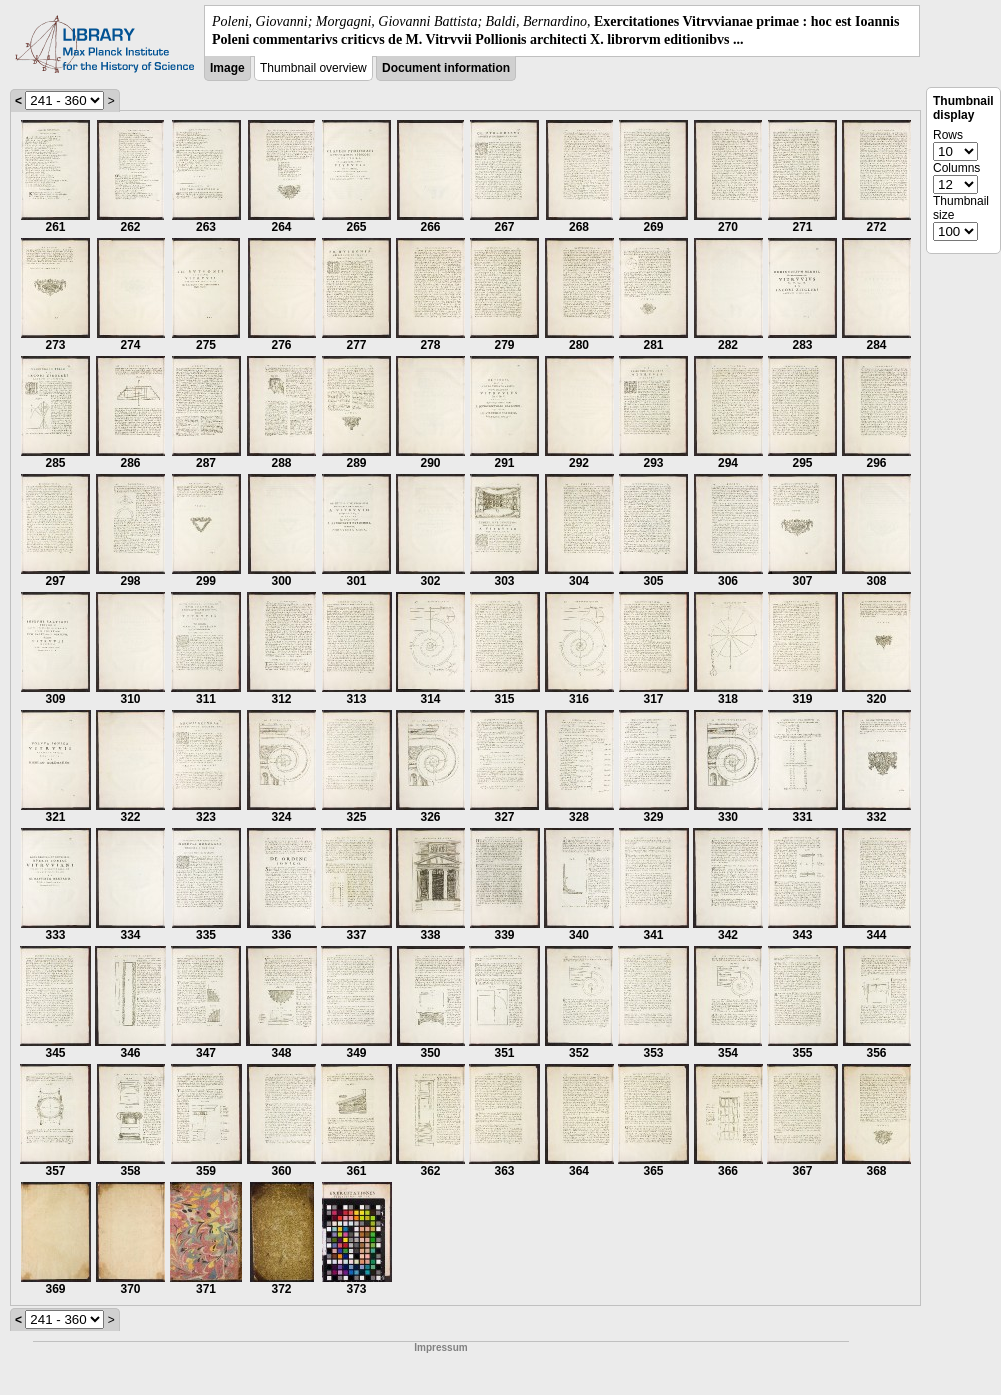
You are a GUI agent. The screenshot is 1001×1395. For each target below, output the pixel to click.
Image (227, 68)
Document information (446, 68)
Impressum (440, 1347)
